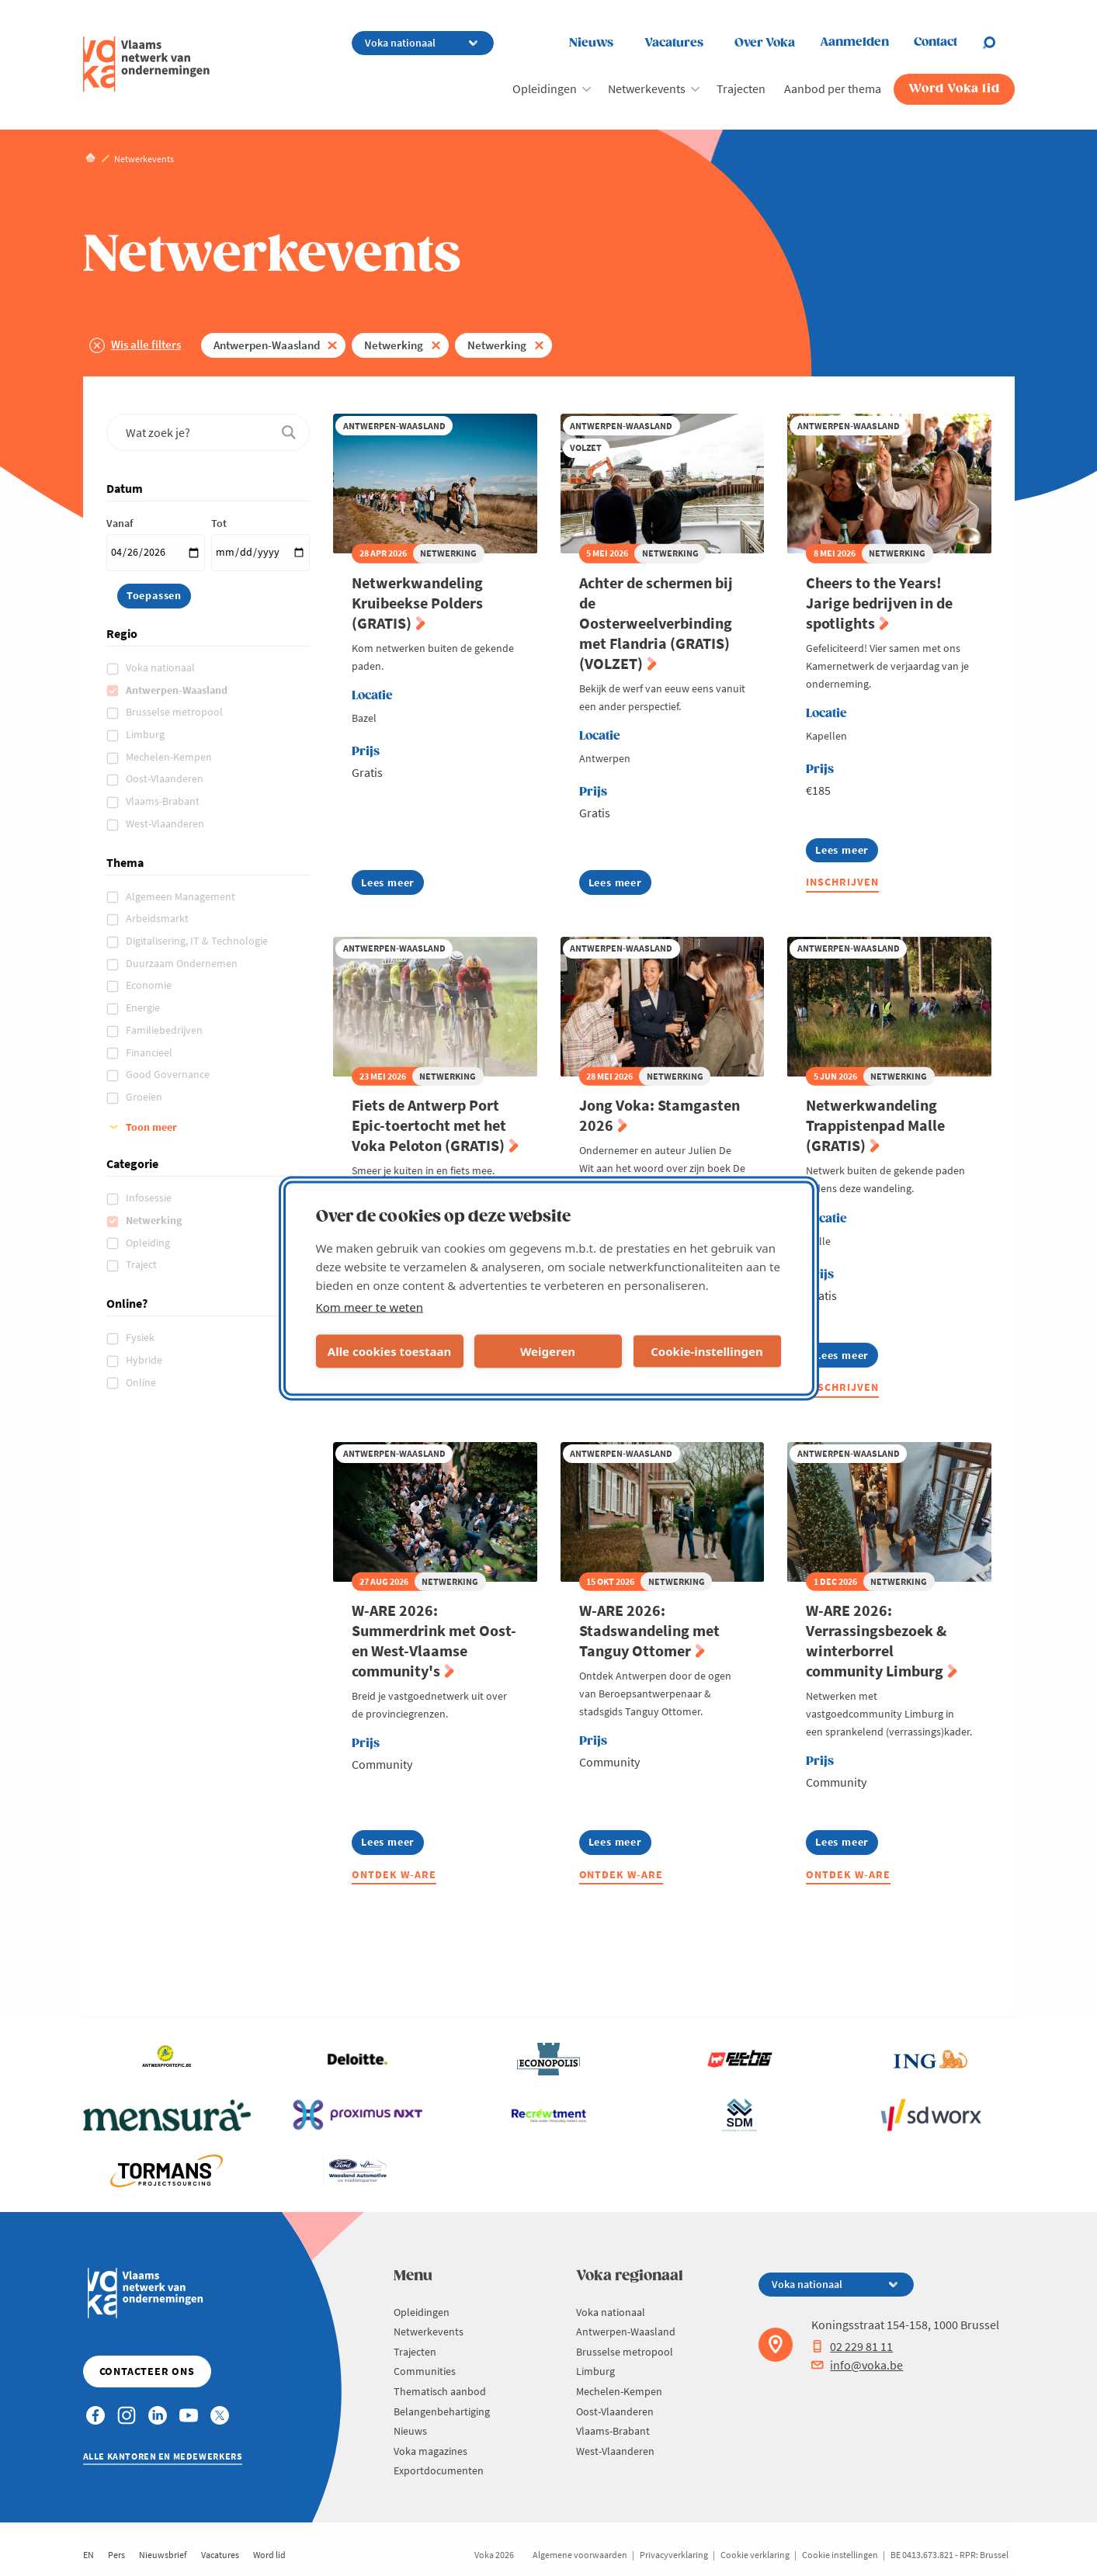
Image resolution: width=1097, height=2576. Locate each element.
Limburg (146, 734)
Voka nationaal (161, 667)
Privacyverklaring (674, 2554)
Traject (142, 1264)
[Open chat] (998, 42)
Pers (116, 2554)
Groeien (145, 1097)
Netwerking (393, 345)
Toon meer (151, 1127)
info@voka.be (857, 2365)
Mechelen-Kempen (170, 757)
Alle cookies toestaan (389, 1351)
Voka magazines (430, 2451)
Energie (144, 1007)
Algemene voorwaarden (580, 2554)
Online (142, 1382)
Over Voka (764, 43)
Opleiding (149, 1243)
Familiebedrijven (165, 1030)
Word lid (269, 2554)
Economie (150, 985)
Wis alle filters (146, 344)
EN (88, 2554)
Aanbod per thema (832, 88)
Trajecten (741, 88)
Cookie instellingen (840, 2554)
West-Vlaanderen (166, 823)
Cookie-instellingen (707, 1351)
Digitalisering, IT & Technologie (198, 941)
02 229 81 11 (852, 2346)
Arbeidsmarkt (158, 918)
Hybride (145, 1360)
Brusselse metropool (175, 712)
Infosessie (150, 1198)
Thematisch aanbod (440, 2391)
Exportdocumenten (439, 2470)
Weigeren (547, 1351)
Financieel (150, 1052)
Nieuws (591, 43)
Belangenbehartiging (442, 2411)
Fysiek (141, 1337)
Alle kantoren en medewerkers (163, 2456)
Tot (219, 523)
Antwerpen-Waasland (266, 345)
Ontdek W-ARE (394, 1874)
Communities (425, 2371)
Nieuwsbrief (163, 2554)
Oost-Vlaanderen (166, 778)
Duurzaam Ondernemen (183, 963)
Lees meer (392, 885)
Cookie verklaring (755, 2554)
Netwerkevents (647, 88)
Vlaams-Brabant (164, 801)
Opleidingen (544, 88)
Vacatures (673, 43)
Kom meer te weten (370, 1306)
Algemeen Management (182, 896)
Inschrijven (842, 882)
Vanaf (119, 523)
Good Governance (169, 1074)
